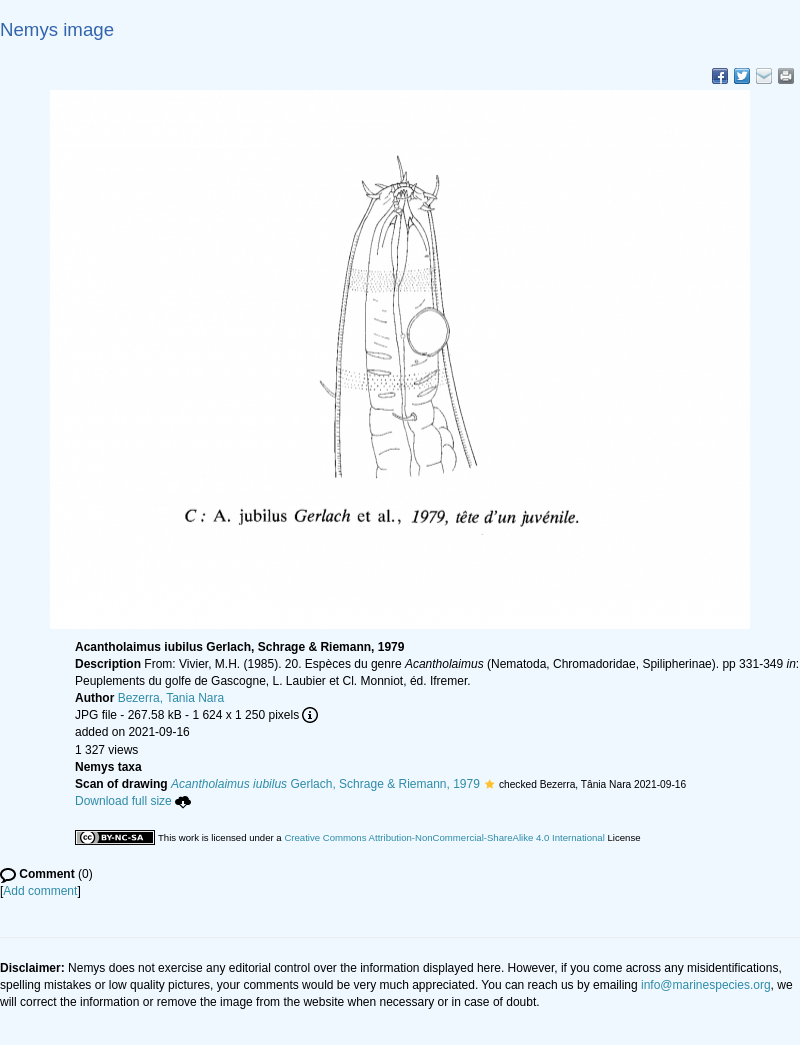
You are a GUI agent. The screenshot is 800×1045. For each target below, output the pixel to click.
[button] (489, 784)
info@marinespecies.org (706, 985)
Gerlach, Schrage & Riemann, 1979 (325, 784)
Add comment (40, 891)
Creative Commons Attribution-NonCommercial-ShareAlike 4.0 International (444, 837)
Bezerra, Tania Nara (171, 698)
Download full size (133, 801)
